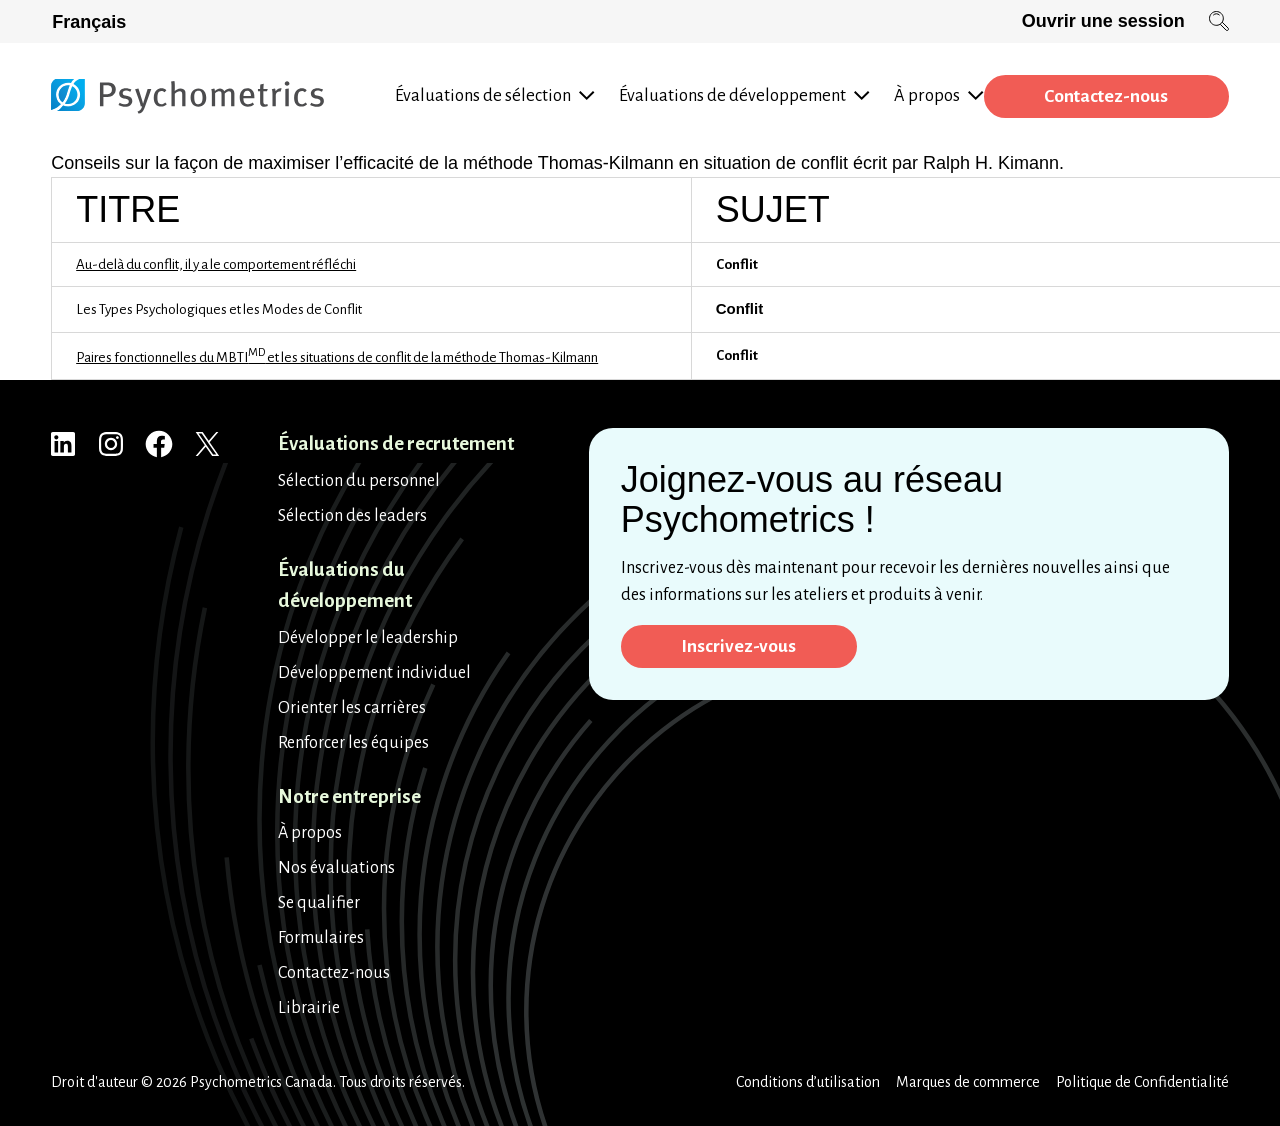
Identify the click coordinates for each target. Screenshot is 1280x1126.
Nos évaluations (336, 868)
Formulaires (321, 938)
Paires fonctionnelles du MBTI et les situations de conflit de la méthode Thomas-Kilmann (337, 357)
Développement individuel (374, 673)
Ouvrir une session (1103, 21)
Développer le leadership (368, 638)
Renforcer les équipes (353, 743)
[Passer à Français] (93, 21)
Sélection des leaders (352, 516)
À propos (310, 833)
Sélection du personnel (359, 481)
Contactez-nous (1104, 97)
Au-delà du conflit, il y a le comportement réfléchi (216, 264)
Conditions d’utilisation (808, 1082)
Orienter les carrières (352, 708)
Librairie (309, 1008)
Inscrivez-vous (740, 647)
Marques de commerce (968, 1082)
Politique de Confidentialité (1142, 1082)
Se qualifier (319, 903)
